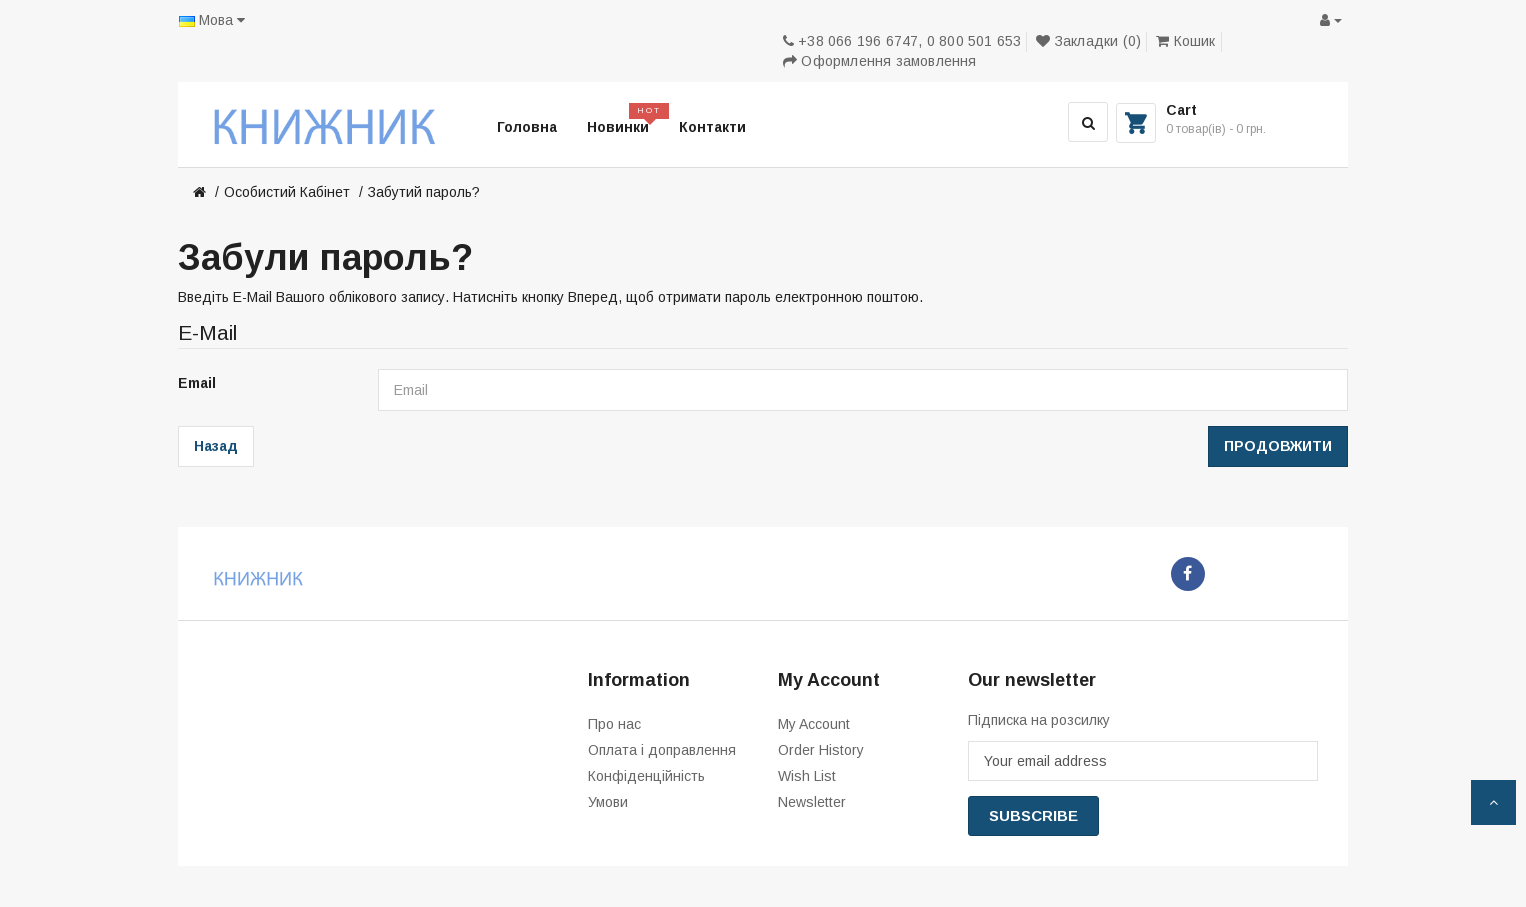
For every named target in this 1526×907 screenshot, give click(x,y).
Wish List (807, 776)
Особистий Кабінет (287, 192)
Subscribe (1033, 815)
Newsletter (812, 802)
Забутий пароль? (424, 192)
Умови (608, 802)
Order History (821, 750)
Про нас (614, 724)
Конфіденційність (646, 776)
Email (197, 383)
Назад (216, 446)
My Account (814, 724)
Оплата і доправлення (662, 750)
